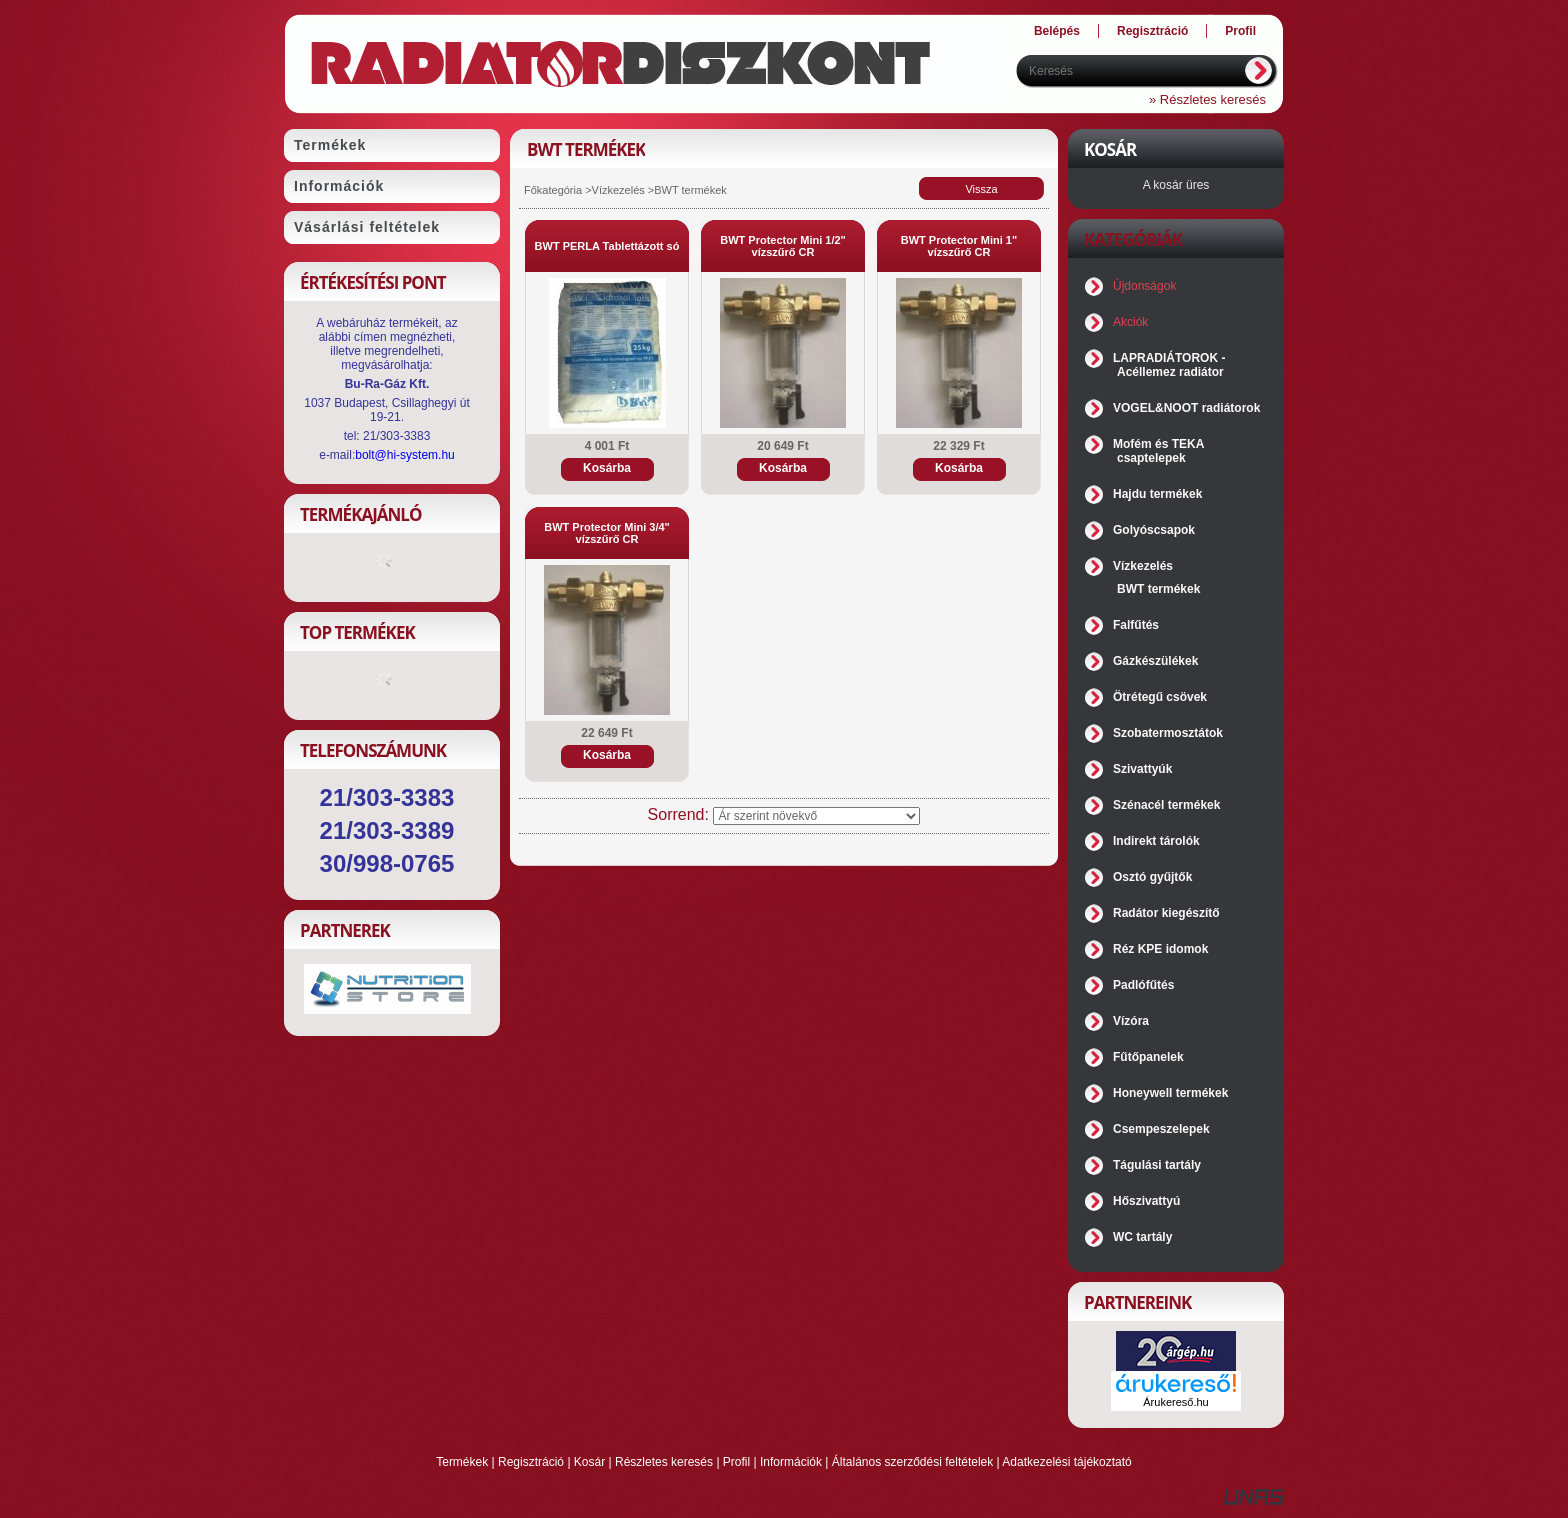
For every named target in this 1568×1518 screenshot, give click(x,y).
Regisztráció (531, 1462)
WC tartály (1142, 1237)
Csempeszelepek (1161, 1129)
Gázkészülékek (1155, 661)
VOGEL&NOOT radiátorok (1186, 408)
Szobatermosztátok (1168, 733)
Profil (736, 1462)
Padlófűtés (1143, 985)
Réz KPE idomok (1160, 949)
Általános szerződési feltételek (912, 1462)
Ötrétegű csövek (1160, 697)
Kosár (589, 1462)
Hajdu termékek (1157, 494)
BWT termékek (1158, 589)
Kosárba (607, 468)
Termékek (462, 1462)
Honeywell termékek (1170, 1093)
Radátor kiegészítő (1166, 913)
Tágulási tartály (1157, 1165)
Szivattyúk (1142, 769)
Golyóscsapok (1154, 530)
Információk (791, 1462)
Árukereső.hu (1175, 1402)
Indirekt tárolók (1156, 841)
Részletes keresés (664, 1462)
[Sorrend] (816, 816)
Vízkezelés (618, 190)
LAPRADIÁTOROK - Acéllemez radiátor (1169, 365)
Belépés (1057, 31)
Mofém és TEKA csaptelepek (1158, 451)
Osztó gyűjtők (1152, 877)
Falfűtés (1136, 625)
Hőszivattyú (1146, 1201)
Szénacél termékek (1166, 805)
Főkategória (553, 190)
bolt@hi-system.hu (405, 455)
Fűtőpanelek (1148, 1057)
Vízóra (1131, 1021)
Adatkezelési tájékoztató (1066, 1462)
